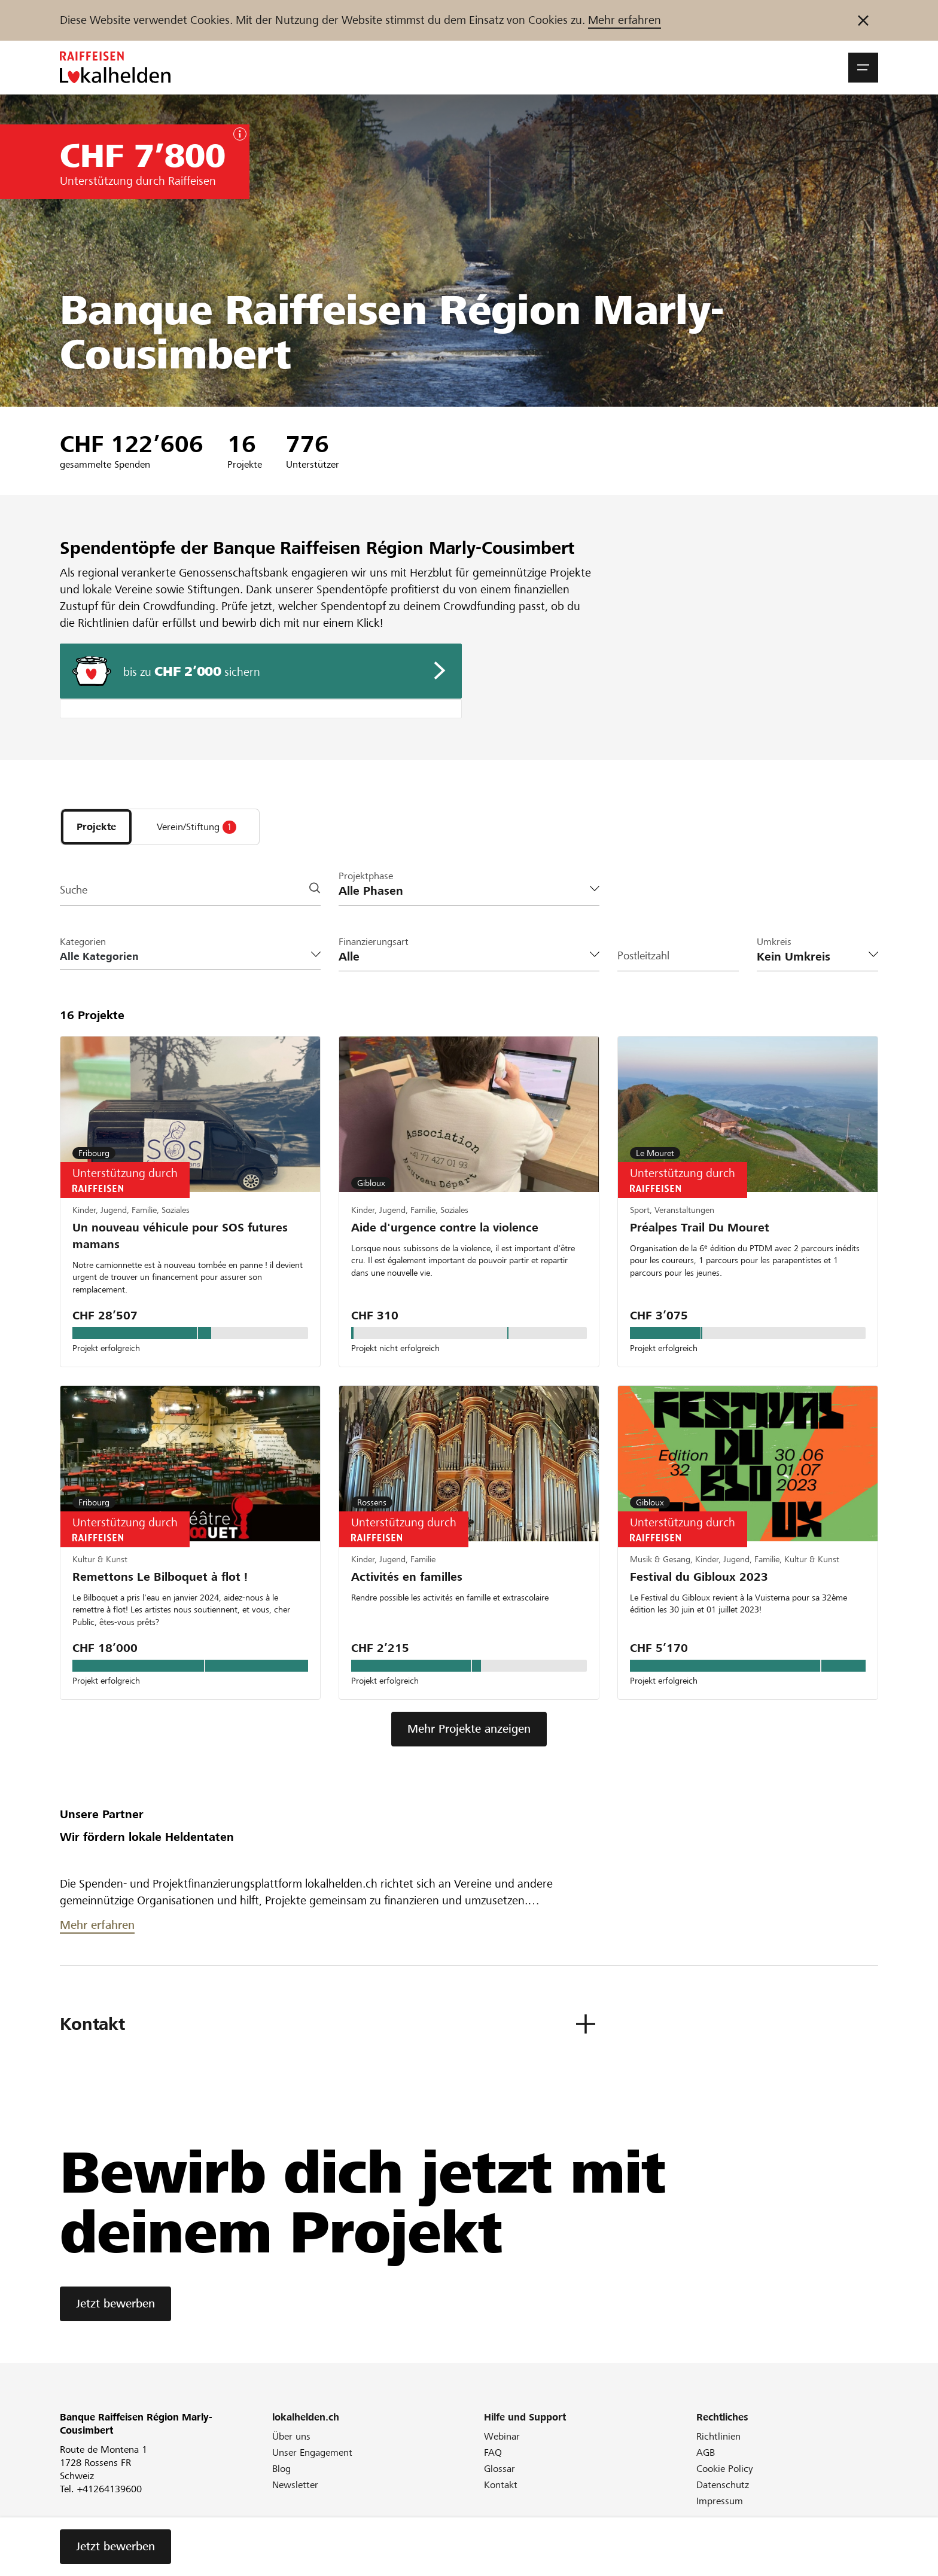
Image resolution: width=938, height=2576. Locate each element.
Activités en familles (406, 1585)
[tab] (96, 828)
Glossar (499, 2480)
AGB (705, 2464)
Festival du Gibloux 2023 (699, 1585)
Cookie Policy (724, 2480)
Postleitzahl (645, 959)
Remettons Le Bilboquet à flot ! (160, 1585)
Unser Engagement (312, 2464)
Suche (75, 893)
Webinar (502, 2447)
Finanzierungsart (374, 944)
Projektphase (366, 878)
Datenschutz (722, 2496)
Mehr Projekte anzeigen (469, 1740)
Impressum (719, 2512)
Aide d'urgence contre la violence (444, 1231)
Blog (281, 2480)
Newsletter (295, 2496)
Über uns (291, 2447)
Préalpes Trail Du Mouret (699, 1231)
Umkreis (774, 944)
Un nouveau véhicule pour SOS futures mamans (180, 1239)
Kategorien (83, 944)
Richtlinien (718, 2447)
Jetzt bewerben (115, 2315)
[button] (863, 68)
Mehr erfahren (624, 20)
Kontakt (500, 2496)
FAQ (493, 2464)
